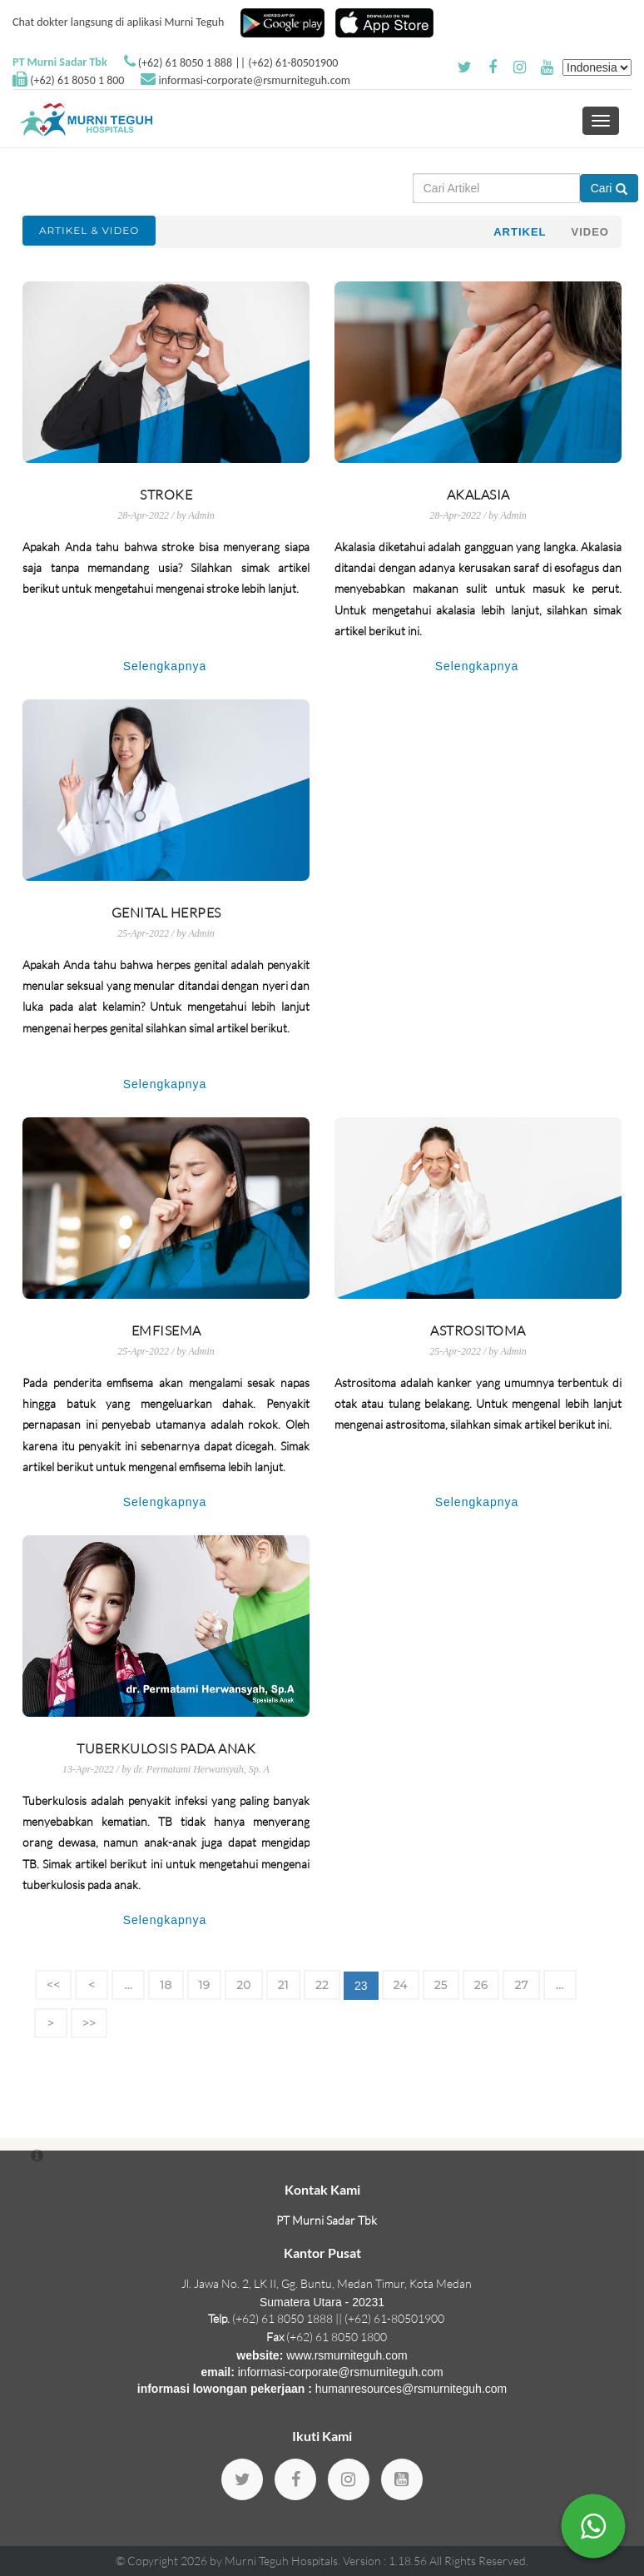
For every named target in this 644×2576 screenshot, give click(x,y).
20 (243, 1984)
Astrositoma (478, 1330)
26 (481, 1984)
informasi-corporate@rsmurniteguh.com (254, 80)
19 (205, 1984)
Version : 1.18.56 (386, 2561)
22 (322, 1984)
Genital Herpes (166, 912)
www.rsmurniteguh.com (347, 2355)
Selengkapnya (165, 666)
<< (53, 1984)
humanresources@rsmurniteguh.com (411, 2388)
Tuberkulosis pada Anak (166, 1748)
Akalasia (478, 494)
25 (441, 1984)
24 (401, 1984)
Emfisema (166, 1330)
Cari (609, 188)
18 (165, 1984)
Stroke (166, 494)
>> (89, 2023)
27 (521, 1984)
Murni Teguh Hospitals (281, 2561)
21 (283, 1984)
